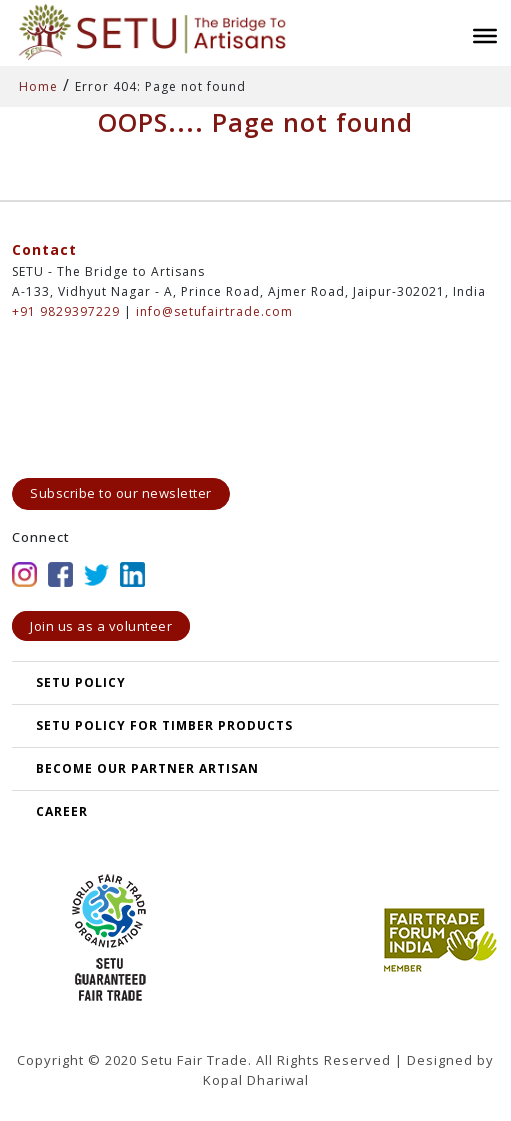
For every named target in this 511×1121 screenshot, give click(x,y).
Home (38, 86)
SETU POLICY (81, 682)
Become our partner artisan (147, 768)
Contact (44, 249)
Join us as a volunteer (101, 626)
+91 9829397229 (66, 311)
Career (62, 811)
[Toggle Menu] (485, 36)
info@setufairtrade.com (214, 311)
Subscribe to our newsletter (121, 493)
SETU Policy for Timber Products (164, 725)
